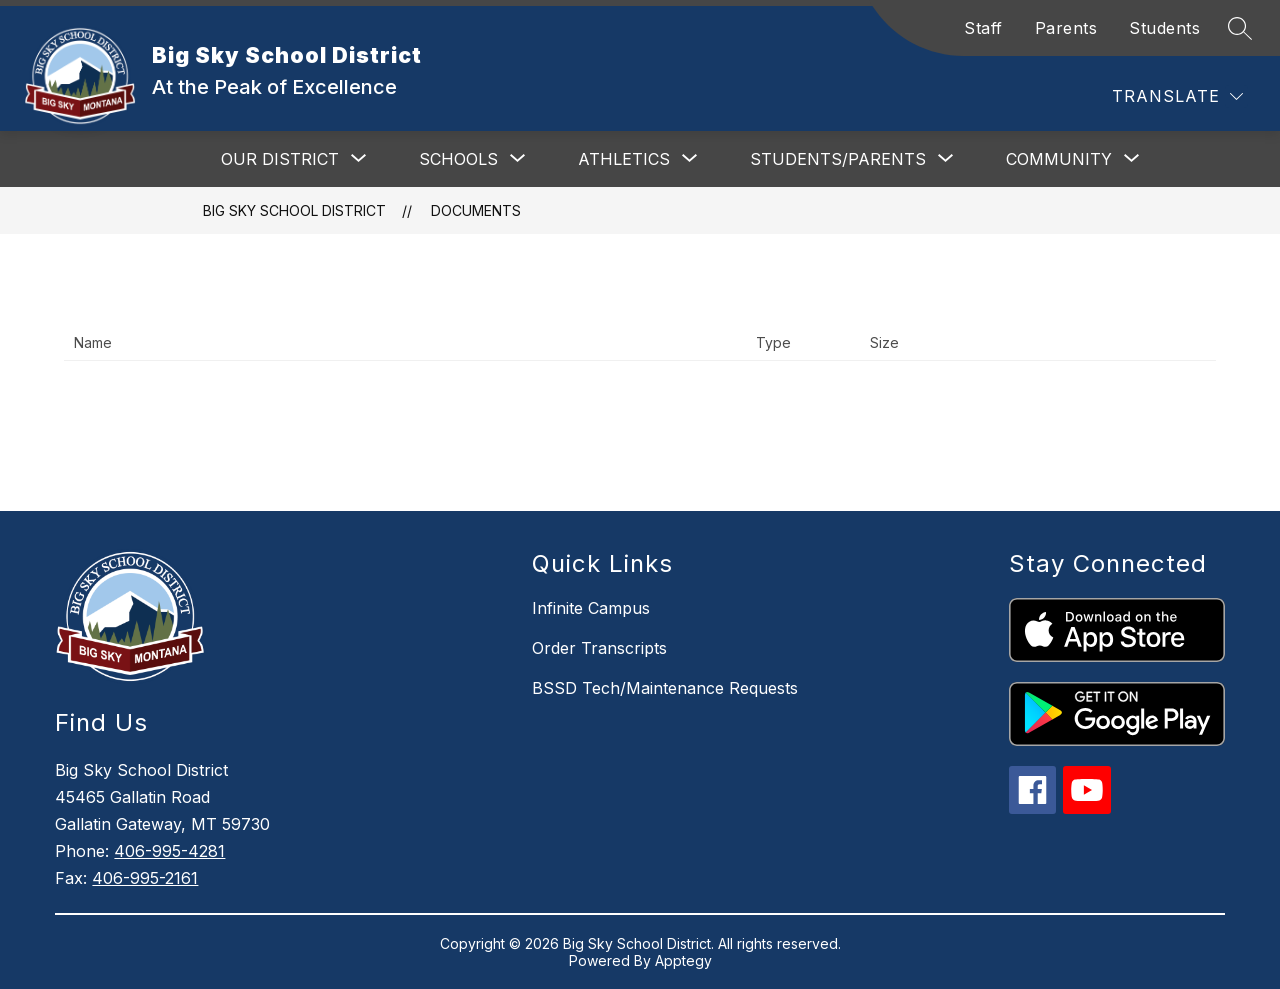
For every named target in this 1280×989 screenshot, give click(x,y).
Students (1164, 28)
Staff (983, 28)
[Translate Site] (1177, 96)
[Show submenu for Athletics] (624, 159)
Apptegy (683, 960)
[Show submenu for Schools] (458, 159)
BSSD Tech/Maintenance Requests (665, 688)
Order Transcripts (599, 648)
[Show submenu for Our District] (280, 159)
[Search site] (1240, 28)
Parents (1066, 28)
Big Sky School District (294, 210)
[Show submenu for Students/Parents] (838, 159)
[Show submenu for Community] (1059, 159)
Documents (476, 210)
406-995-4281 (169, 851)
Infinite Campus (591, 608)
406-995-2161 (145, 878)
